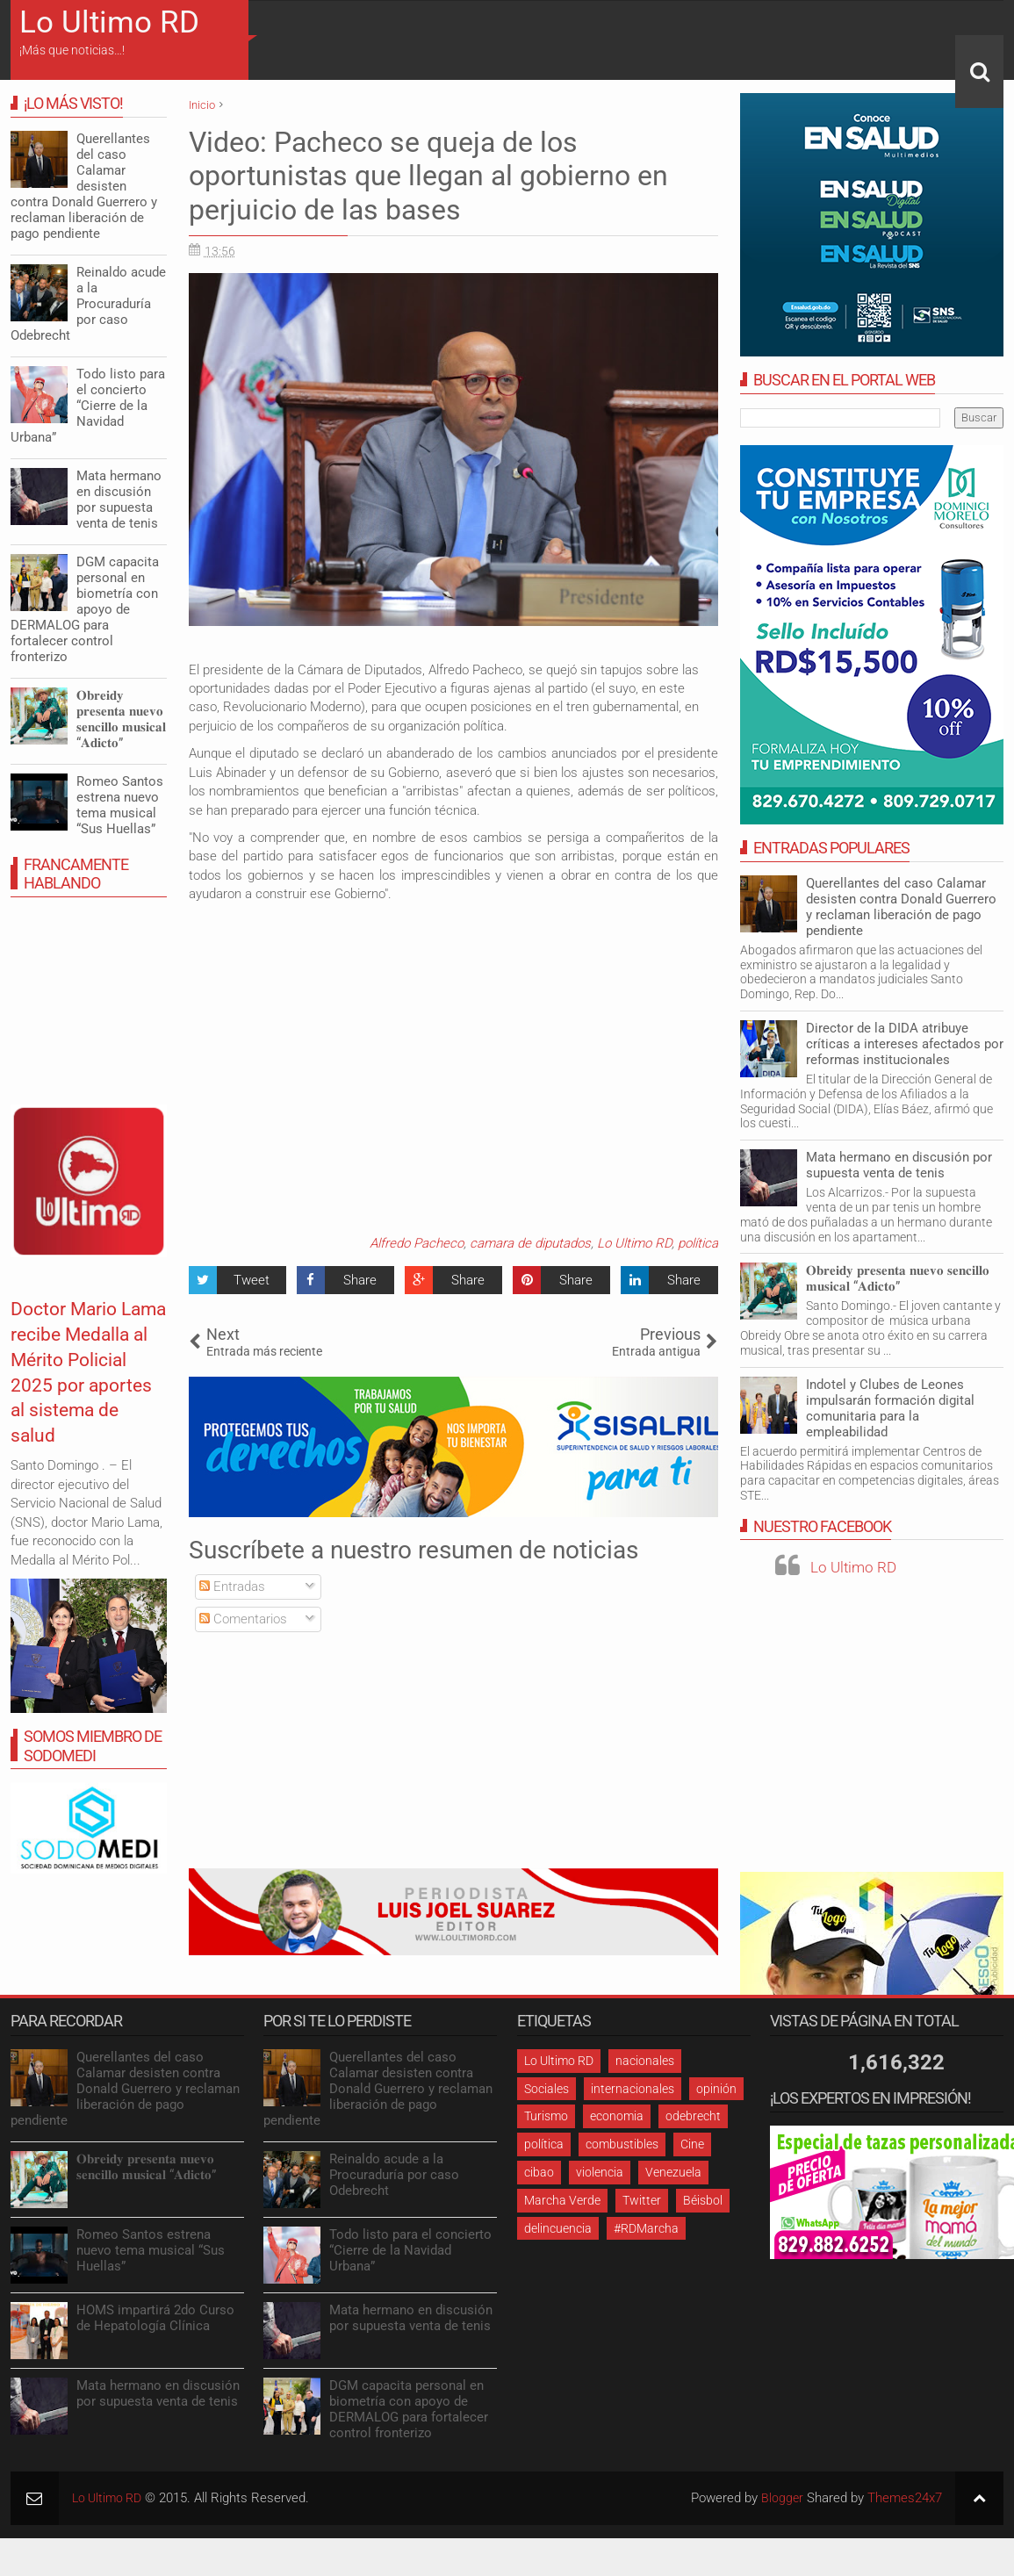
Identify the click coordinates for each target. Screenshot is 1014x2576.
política (698, 1243)
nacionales (644, 2061)
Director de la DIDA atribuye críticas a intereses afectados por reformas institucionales (904, 1044)
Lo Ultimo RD (109, 22)
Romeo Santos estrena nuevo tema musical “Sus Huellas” (119, 805)
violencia (599, 2172)
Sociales (546, 2089)
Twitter (641, 2200)
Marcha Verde (562, 2200)
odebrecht (693, 2116)
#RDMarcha (646, 2228)
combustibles (622, 2144)
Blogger (781, 2498)
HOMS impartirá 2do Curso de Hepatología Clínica (155, 2318)
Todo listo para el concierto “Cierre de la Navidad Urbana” (88, 405)
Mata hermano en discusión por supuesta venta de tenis (899, 1165)
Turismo (546, 2116)
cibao (539, 2172)
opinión (716, 2089)
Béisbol (703, 2200)
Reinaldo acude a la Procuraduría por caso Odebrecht (88, 303)
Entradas (232, 1586)
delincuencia (558, 2228)
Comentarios (243, 1619)
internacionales (632, 2089)
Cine (692, 2144)
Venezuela (673, 2172)
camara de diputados (530, 1243)
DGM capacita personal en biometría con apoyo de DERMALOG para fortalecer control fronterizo (85, 609)
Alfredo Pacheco (417, 1243)
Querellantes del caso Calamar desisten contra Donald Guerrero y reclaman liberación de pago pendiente (901, 907)
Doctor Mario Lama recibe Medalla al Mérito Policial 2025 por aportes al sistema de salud (79, 1397)
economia (617, 2116)
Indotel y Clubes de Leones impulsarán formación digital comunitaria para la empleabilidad (890, 1408)
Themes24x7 (904, 2498)
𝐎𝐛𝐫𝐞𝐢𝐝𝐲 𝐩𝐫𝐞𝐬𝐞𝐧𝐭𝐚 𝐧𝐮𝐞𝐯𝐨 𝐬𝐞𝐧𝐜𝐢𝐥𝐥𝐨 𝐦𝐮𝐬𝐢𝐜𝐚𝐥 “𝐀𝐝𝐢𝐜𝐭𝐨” (897, 1278)
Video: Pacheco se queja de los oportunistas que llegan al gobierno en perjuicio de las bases (428, 176)
